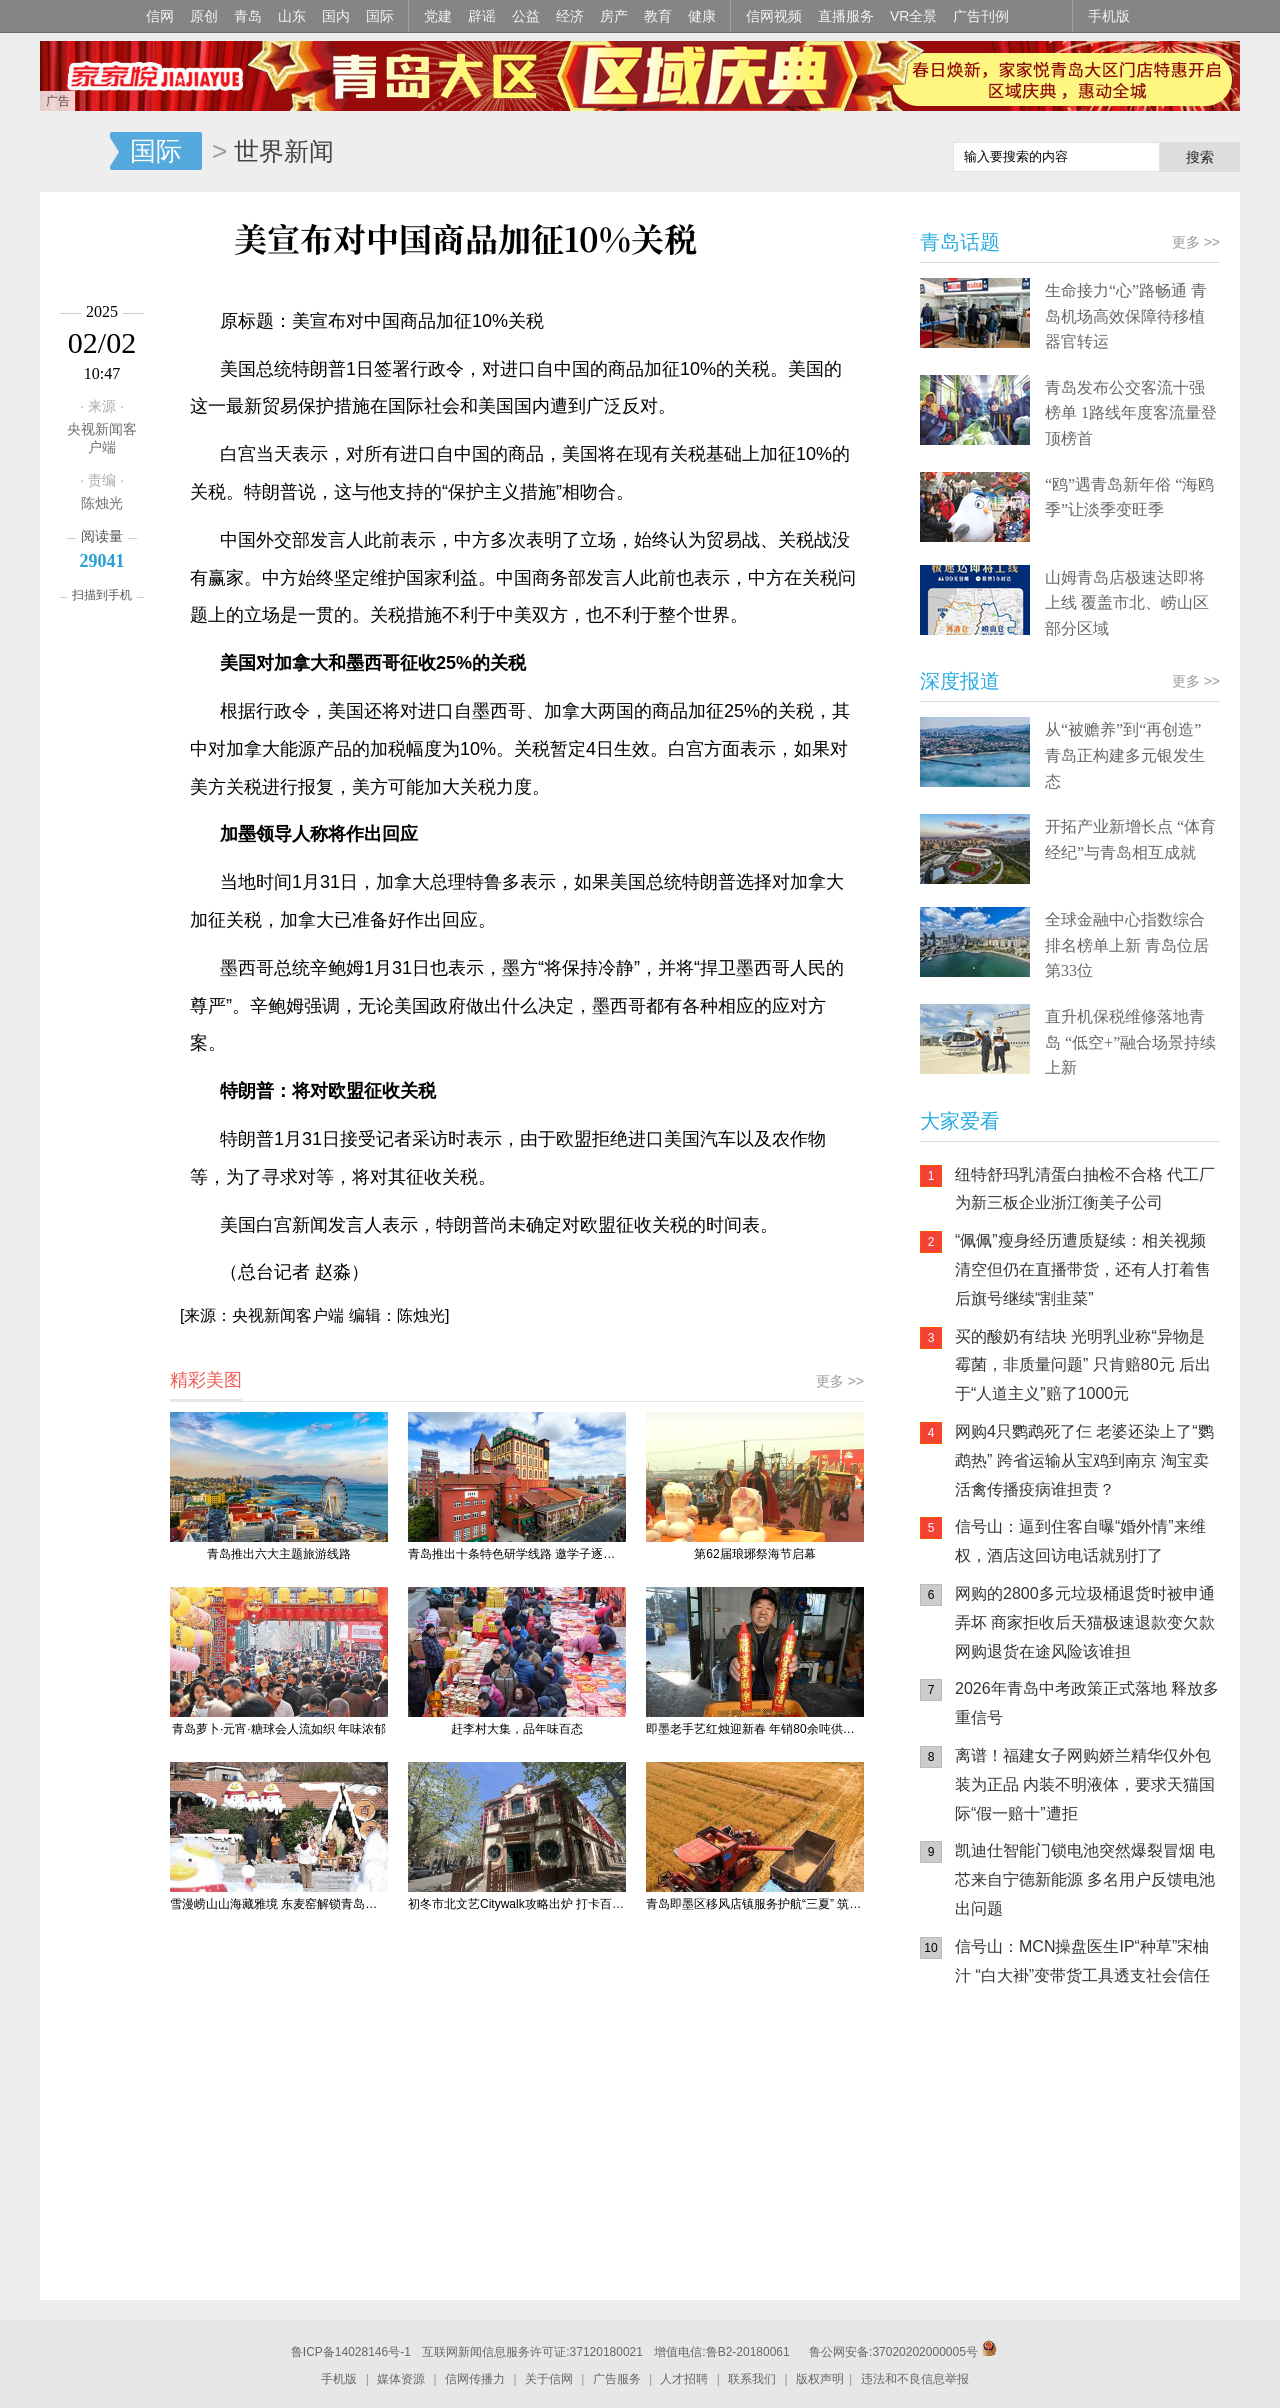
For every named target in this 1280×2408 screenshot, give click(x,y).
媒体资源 (401, 2379)
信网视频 (774, 16)
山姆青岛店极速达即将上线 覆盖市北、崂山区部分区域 (1127, 603)
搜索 (1200, 157)
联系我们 (752, 2379)
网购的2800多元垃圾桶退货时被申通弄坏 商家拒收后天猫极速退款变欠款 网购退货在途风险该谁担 (1085, 1622)
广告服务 (617, 2379)
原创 (204, 16)
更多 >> (840, 1381)
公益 (526, 16)
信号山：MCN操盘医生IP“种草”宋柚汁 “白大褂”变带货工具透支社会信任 (1082, 1961)
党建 (438, 16)
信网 (160, 16)
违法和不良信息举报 (915, 2379)
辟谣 (482, 16)
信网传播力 (475, 2379)
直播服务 (846, 16)
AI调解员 (1100, 2210)
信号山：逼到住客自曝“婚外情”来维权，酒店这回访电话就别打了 (1080, 1541)
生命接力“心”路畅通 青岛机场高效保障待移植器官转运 (1126, 316)
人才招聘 (684, 2379)
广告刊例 (981, 16)
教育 (658, 16)
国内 (336, 16)
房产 (614, 16)
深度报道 (960, 681)
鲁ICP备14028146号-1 (351, 2352)
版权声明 (820, 2379)
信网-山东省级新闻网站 (75, 152)
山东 (292, 16)
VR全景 (913, 16)
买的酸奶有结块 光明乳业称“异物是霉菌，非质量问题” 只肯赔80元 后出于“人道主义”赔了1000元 (1083, 1365)
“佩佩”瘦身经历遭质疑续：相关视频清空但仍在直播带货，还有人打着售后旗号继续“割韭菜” (1083, 1269)
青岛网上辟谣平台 (980, 2210)
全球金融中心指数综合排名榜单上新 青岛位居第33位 (1127, 945)
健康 (702, 16)
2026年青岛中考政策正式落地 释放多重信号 (1087, 1703)
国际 (380, 16)
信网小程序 (1100, 2130)
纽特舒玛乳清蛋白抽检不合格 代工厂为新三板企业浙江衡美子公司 (1085, 1189)
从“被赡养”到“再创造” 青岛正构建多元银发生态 (1125, 755)
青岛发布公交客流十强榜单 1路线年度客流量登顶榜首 (1131, 413)
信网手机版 (980, 2130)
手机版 (1109, 16)
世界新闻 (284, 151)
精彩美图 (206, 1380)
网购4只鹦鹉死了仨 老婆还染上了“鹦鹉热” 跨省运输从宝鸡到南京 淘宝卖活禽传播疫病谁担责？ (1084, 1460)
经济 (570, 16)
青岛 (248, 16)
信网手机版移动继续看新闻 (835, 153)
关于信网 (549, 2379)
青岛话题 (960, 242)
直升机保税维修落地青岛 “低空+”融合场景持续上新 (1130, 1042)
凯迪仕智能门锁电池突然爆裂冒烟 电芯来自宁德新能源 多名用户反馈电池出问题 (1085, 1879)
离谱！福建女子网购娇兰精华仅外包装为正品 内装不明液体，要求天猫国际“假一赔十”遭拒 (1085, 1784)
